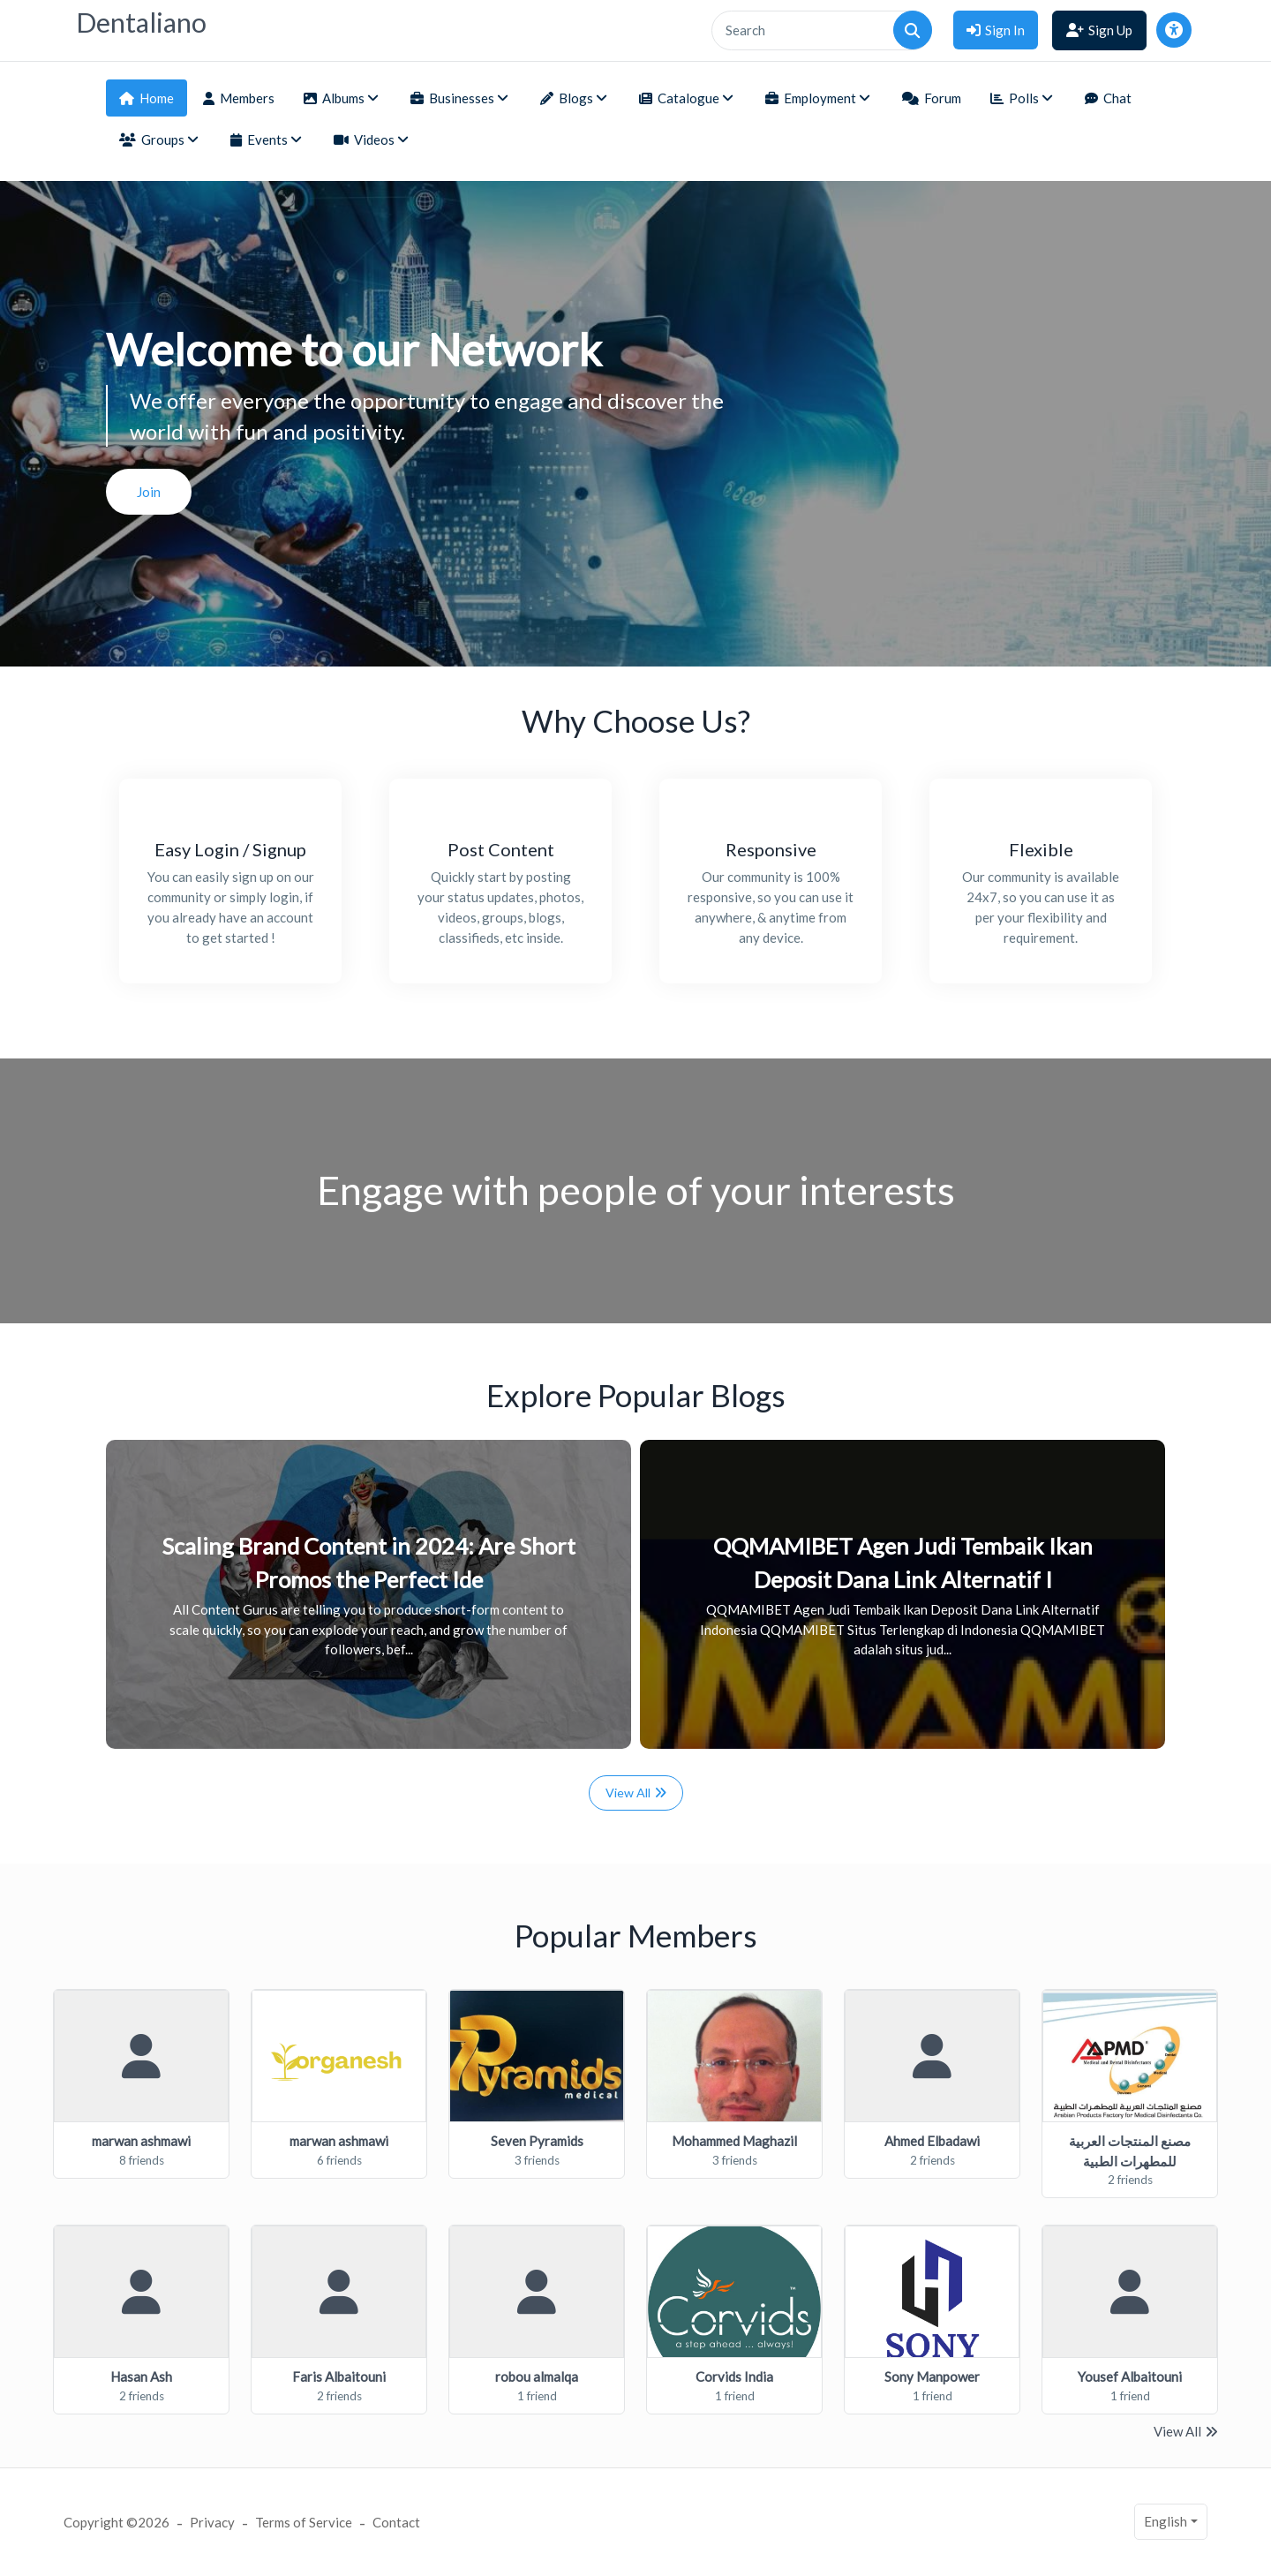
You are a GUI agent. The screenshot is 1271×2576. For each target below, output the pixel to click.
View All (635, 1792)
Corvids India (734, 2376)
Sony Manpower (932, 2376)
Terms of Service (303, 2522)
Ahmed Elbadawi (932, 2141)
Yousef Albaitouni (1130, 2376)
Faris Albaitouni (339, 2376)
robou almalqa (536, 2376)
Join (149, 492)
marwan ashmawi (141, 2141)
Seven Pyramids (537, 2141)
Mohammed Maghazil (734, 2141)
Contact (396, 2522)
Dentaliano (141, 22)
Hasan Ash (141, 2376)
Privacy (212, 2522)
